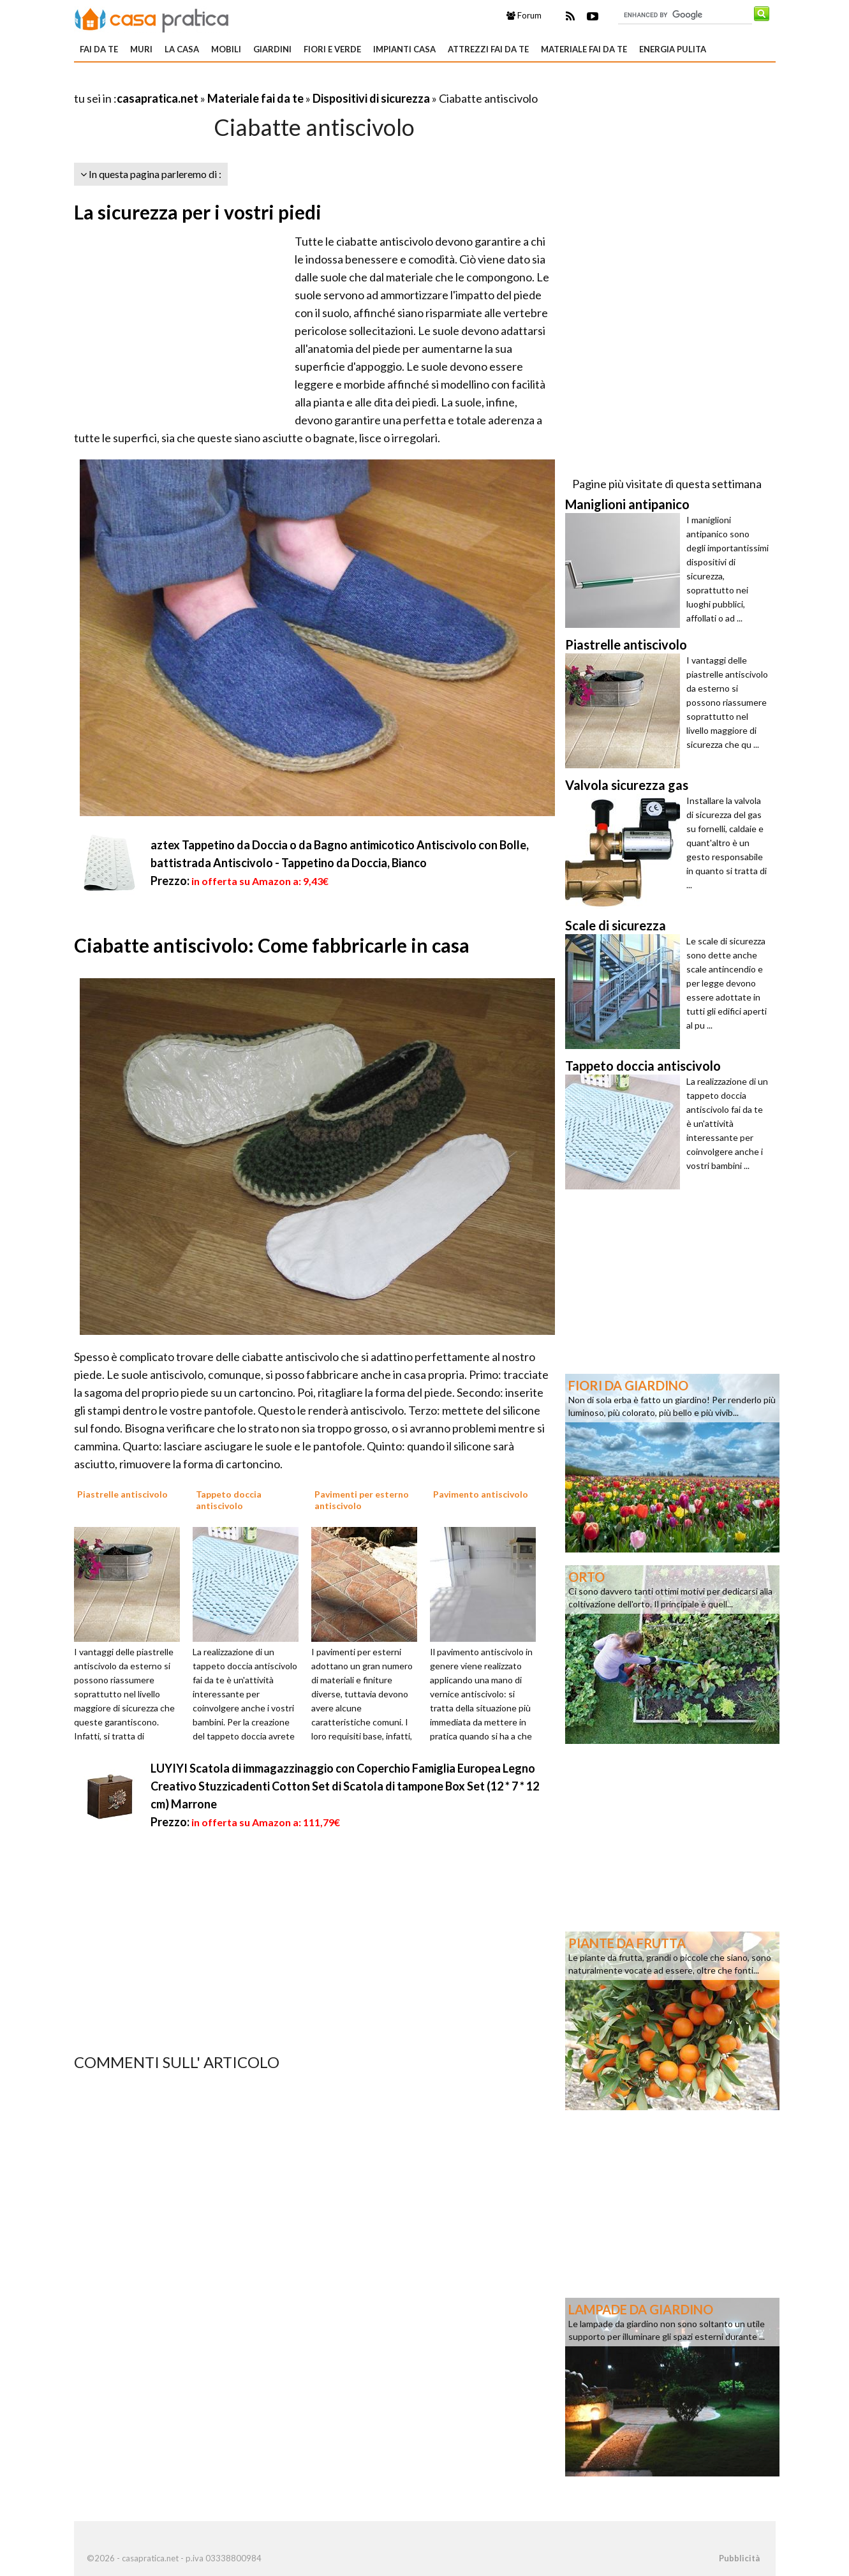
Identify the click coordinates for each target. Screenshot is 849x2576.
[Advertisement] (223, 82)
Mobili (226, 49)
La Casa (182, 49)
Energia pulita (672, 49)
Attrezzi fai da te (488, 49)
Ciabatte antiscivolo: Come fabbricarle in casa (271, 945)
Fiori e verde (332, 49)
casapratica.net (157, 98)
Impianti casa (404, 49)
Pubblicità (739, 2558)
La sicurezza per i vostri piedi (197, 211)
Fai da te (99, 49)
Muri (141, 49)
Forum (524, 15)
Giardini (272, 49)
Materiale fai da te (584, 49)
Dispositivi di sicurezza (371, 98)
